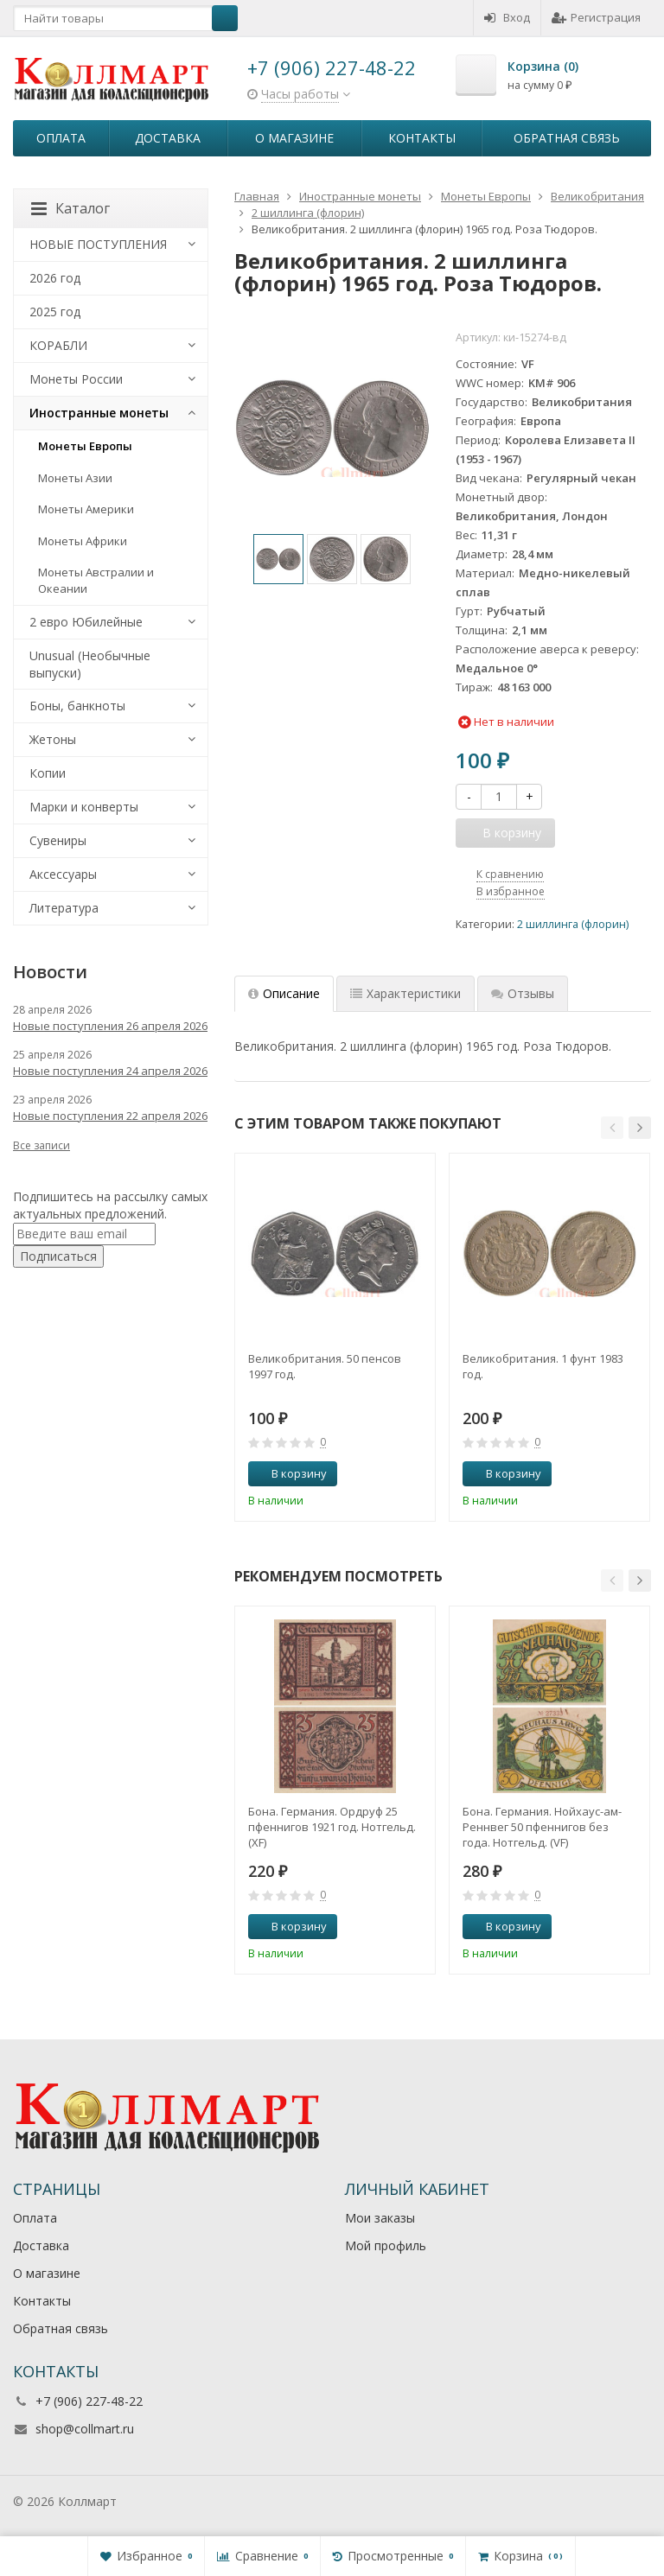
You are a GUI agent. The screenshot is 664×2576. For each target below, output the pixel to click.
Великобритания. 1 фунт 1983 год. (543, 1366)
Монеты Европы (85, 446)
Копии (47, 773)
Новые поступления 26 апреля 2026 (110, 1026)
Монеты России (76, 379)
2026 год (54, 278)
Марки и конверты (83, 806)
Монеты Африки (82, 541)
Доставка (168, 138)
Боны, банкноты (77, 705)
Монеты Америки (86, 509)
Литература (64, 908)
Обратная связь (567, 138)
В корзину (289, 1473)
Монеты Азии (75, 478)
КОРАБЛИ (58, 345)
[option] (278, 559)
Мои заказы (380, 2218)
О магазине (294, 138)
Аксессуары (63, 874)
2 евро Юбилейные (86, 622)
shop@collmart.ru (84, 2428)
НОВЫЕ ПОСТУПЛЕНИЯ (98, 244)
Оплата (61, 138)
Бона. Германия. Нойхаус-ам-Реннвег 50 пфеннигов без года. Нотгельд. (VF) (542, 1826)
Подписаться (58, 1256)
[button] (612, 1127)
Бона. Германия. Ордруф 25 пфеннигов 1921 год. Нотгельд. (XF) (332, 1826)
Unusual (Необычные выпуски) (89, 664)
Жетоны (52, 739)
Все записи (41, 1145)
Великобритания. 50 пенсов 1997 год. (324, 1366)
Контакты (422, 138)
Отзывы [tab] (522, 993)
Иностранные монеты (99, 412)
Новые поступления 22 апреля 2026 (110, 1115)
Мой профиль (385, 2245)
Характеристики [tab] (405, 993)
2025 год (54, 311)
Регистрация (596, 17)
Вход (507, 17)
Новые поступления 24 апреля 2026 (110, 1070)
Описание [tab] (284, 993)
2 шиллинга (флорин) (573, 924)
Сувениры (57, 840)
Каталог (70, 208)
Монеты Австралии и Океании (96, 580)
